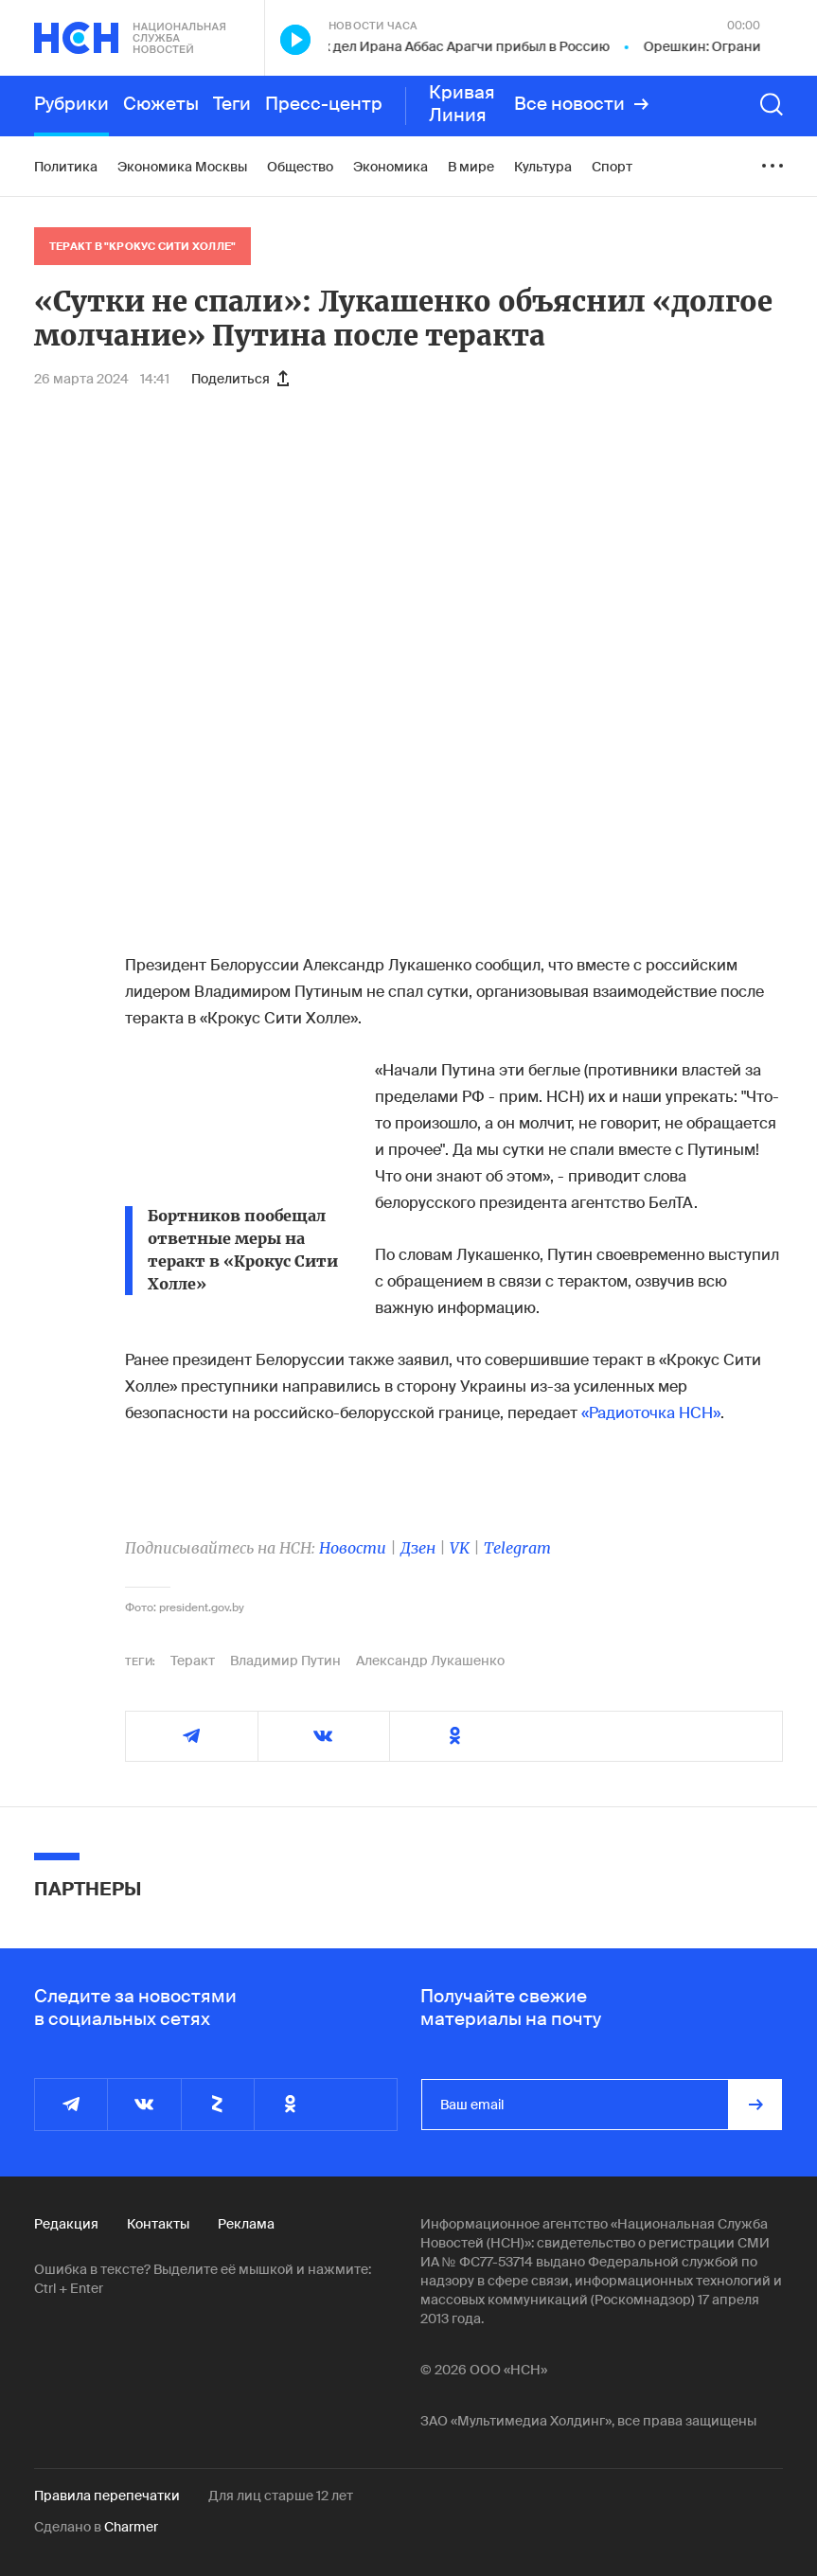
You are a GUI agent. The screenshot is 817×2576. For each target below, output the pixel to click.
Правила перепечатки (107, 2495)
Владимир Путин (285, 1660)
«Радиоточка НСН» (650, 1413)
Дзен (417, 1547)
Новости (352, 1547)
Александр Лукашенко (430, 1660)
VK (460, 1547)
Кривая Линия (462, 104)
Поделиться (240, 378)
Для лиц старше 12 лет (280, 2495)
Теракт (192, 1660)
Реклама (246, 2223)
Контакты (158, 2223)
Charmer (131, 2526)
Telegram (517, 1547)
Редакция (66, 2223)
